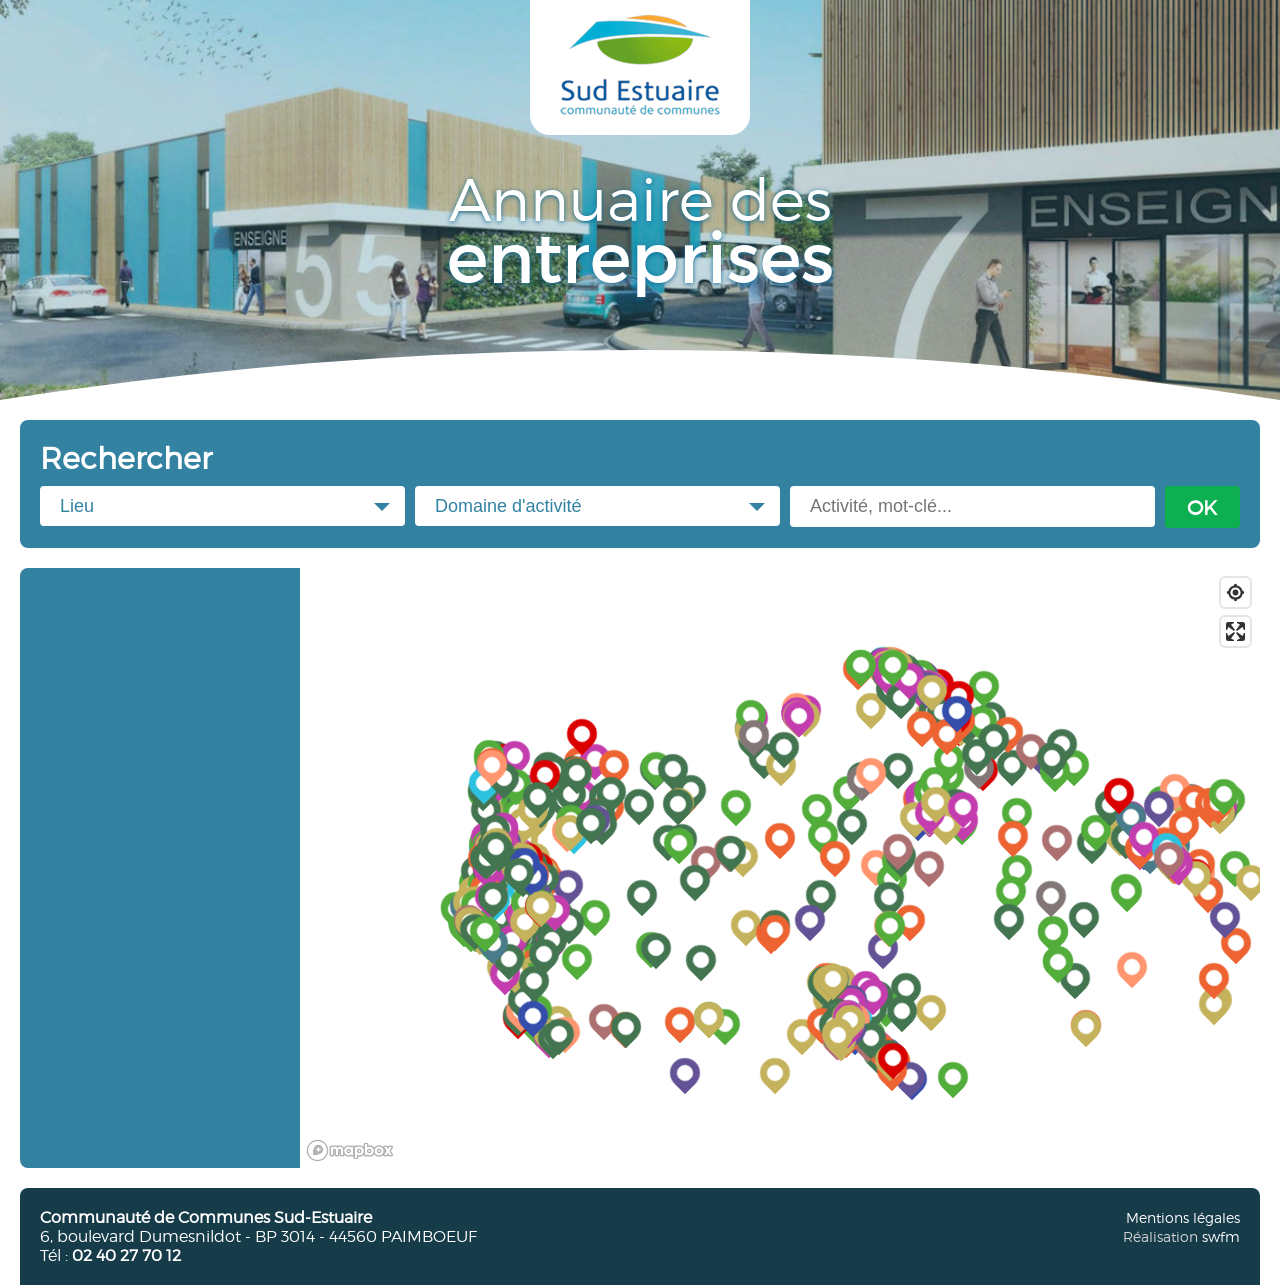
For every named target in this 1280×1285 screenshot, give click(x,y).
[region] (780, 868)
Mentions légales (1183, 1217)
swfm (1221, 1236)
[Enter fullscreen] (1235, 631)
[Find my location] (1235, 592)
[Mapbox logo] (350, 1150)
